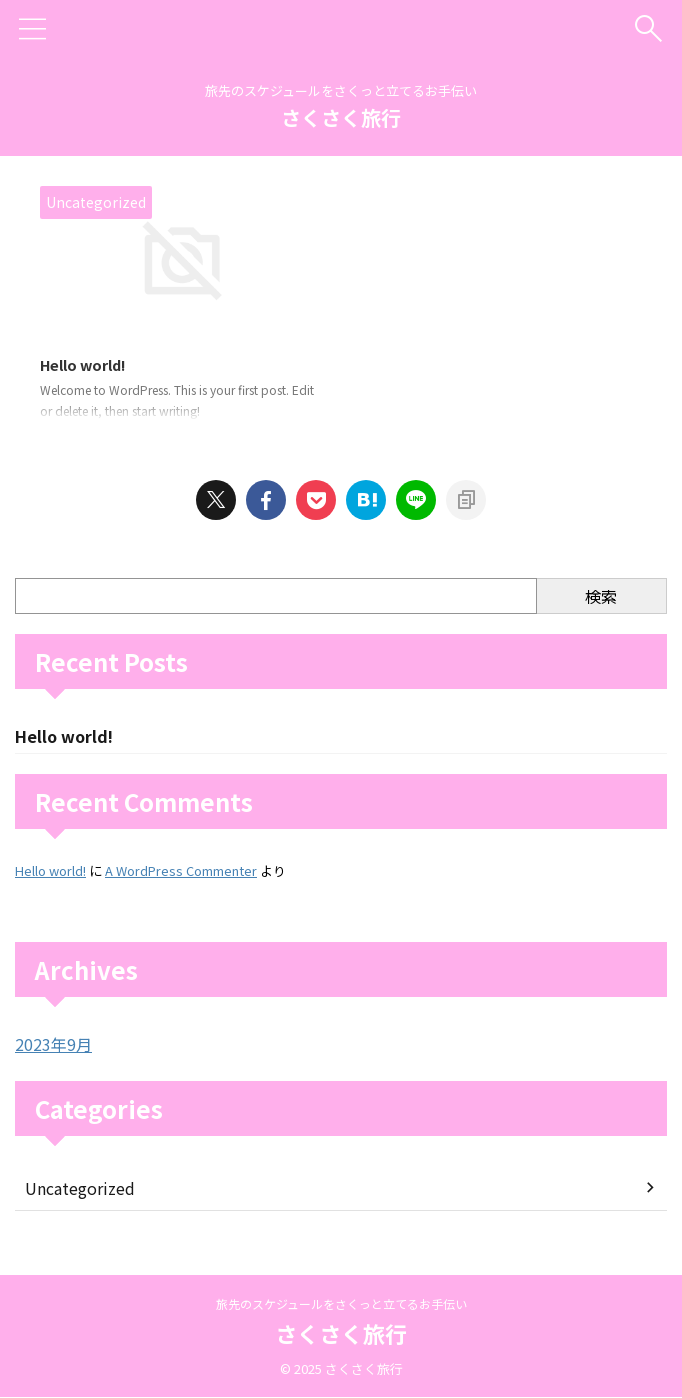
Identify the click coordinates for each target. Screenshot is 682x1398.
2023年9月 (53, 1048)
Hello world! (89, 366)
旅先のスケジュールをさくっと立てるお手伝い (341, 1303)
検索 (601, 598)
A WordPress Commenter (181, 874)
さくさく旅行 (341, 117)
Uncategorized (80, 1192)
